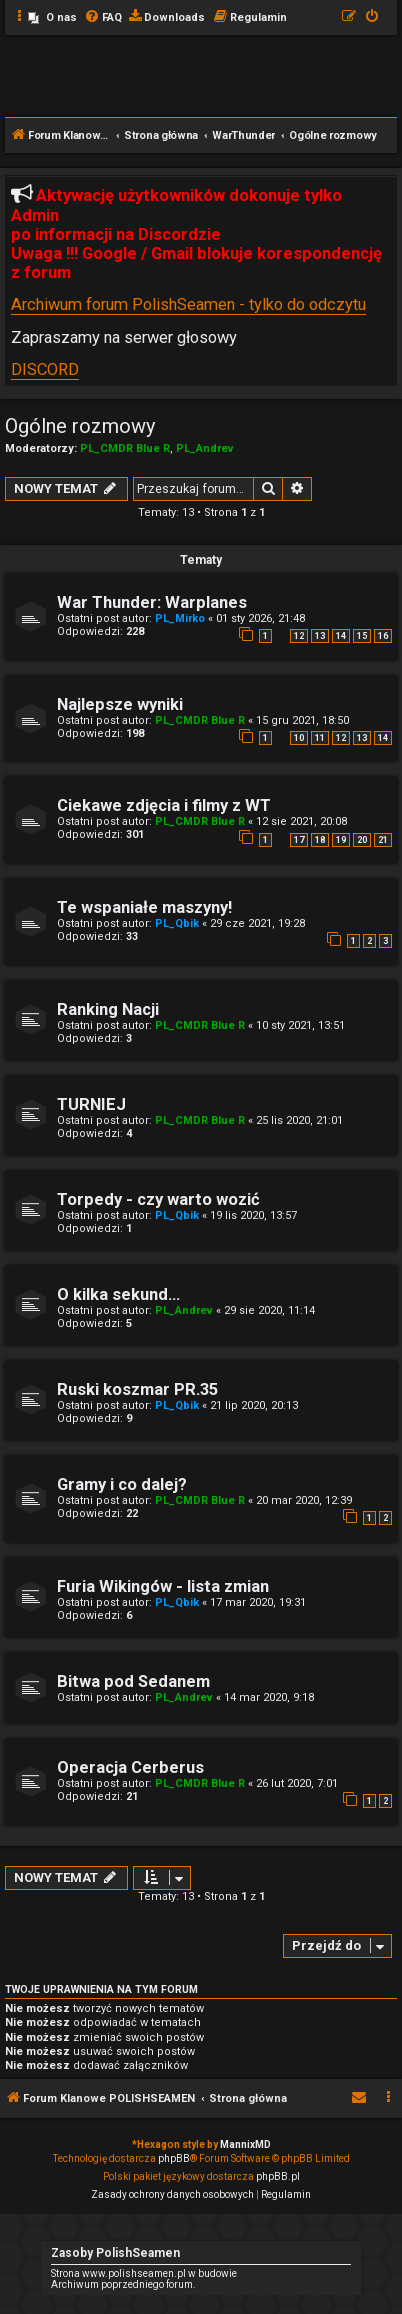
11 (320, 738)
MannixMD (245, 2144)
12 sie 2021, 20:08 (301, 821)
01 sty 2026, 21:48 (260, 618)
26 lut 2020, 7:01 (297, 1783)
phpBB (174, 2158)
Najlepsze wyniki (120, 704)
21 (383, 840)
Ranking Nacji (108, 1009)
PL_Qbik (177, 923)
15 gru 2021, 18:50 (302, 720)
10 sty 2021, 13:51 (300, 1025)
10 (299, 738)
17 (299, 840)
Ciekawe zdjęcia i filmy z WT (164, 805)
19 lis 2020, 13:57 (253, 1215)
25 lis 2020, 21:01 (299, 1120)
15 (362, 636)
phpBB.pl (278, 2176)
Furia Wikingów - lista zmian (163, 1586)
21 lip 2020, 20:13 (254, 1405)
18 (320, 840)
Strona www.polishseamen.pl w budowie (144, 2273)
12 (299, 636)
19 (341, 840)
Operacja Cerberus (130, 1767)
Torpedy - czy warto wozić (158, 1199)
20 (362, 840)
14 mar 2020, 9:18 (269, 1697)
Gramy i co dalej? (122, 1484)
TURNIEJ (91, 1104)
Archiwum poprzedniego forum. (123, 2284)
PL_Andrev (205, 448)
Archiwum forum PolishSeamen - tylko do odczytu (188, 304)
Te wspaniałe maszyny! (144, 907)
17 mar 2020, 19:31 (258, 1602)
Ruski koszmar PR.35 (137, 1389)
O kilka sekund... (118, 1294)
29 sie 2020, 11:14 (269, 1310)
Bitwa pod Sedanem (133, 1681)
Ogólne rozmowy (80, 426)
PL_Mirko (180, 618)
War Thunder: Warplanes (152, 602)
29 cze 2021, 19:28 (257, 923)
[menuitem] (52, 18)
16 (383, 636)
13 (320, 636)
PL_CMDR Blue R (125, 448)
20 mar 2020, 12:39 (304, 1500)
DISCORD (45, 369)
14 (341, 636)
